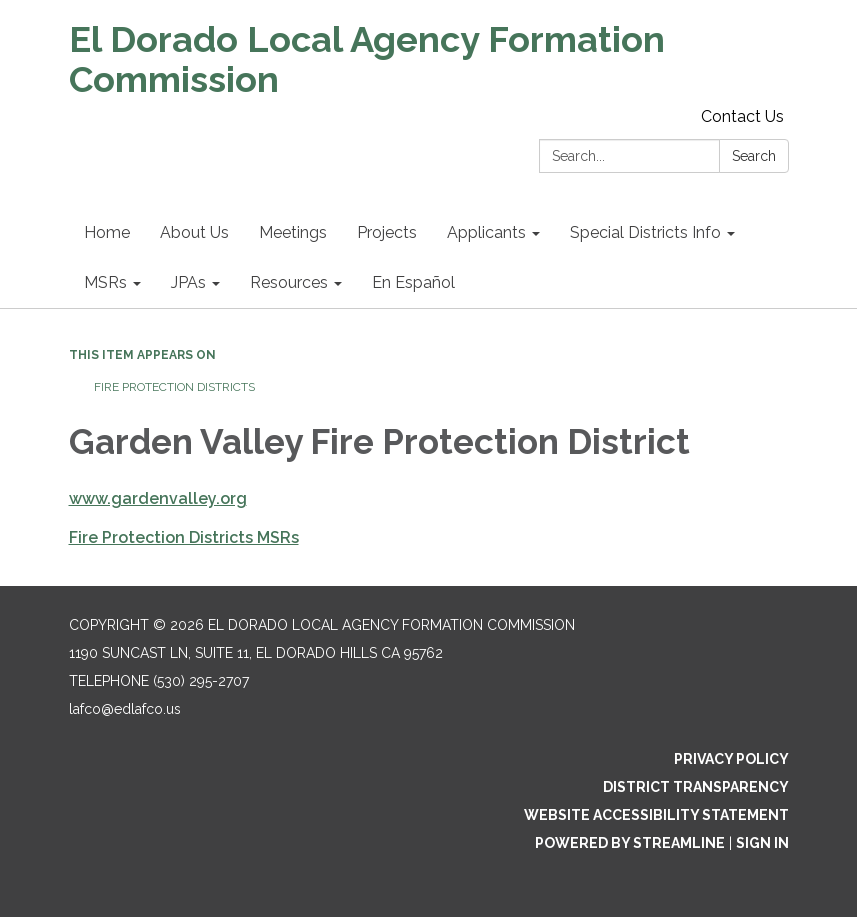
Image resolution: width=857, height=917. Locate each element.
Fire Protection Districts (174, 387)
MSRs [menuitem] (105, 282)
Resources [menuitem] (289, 282)
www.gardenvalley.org (158, 498)
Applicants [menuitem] (486, 232)
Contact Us (742, 116)
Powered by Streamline (630, 843)
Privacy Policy (731, 759)
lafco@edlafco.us (125, 709)
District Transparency (696, 787)
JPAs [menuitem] (188, 282)
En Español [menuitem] (413, 282)
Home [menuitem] (107, 232)
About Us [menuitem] (194, 232)
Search (754, 156)
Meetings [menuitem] (293, 232)
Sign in (762, 843)
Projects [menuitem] (387, 232)
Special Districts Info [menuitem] (645, 232)
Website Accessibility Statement (656, 815)
